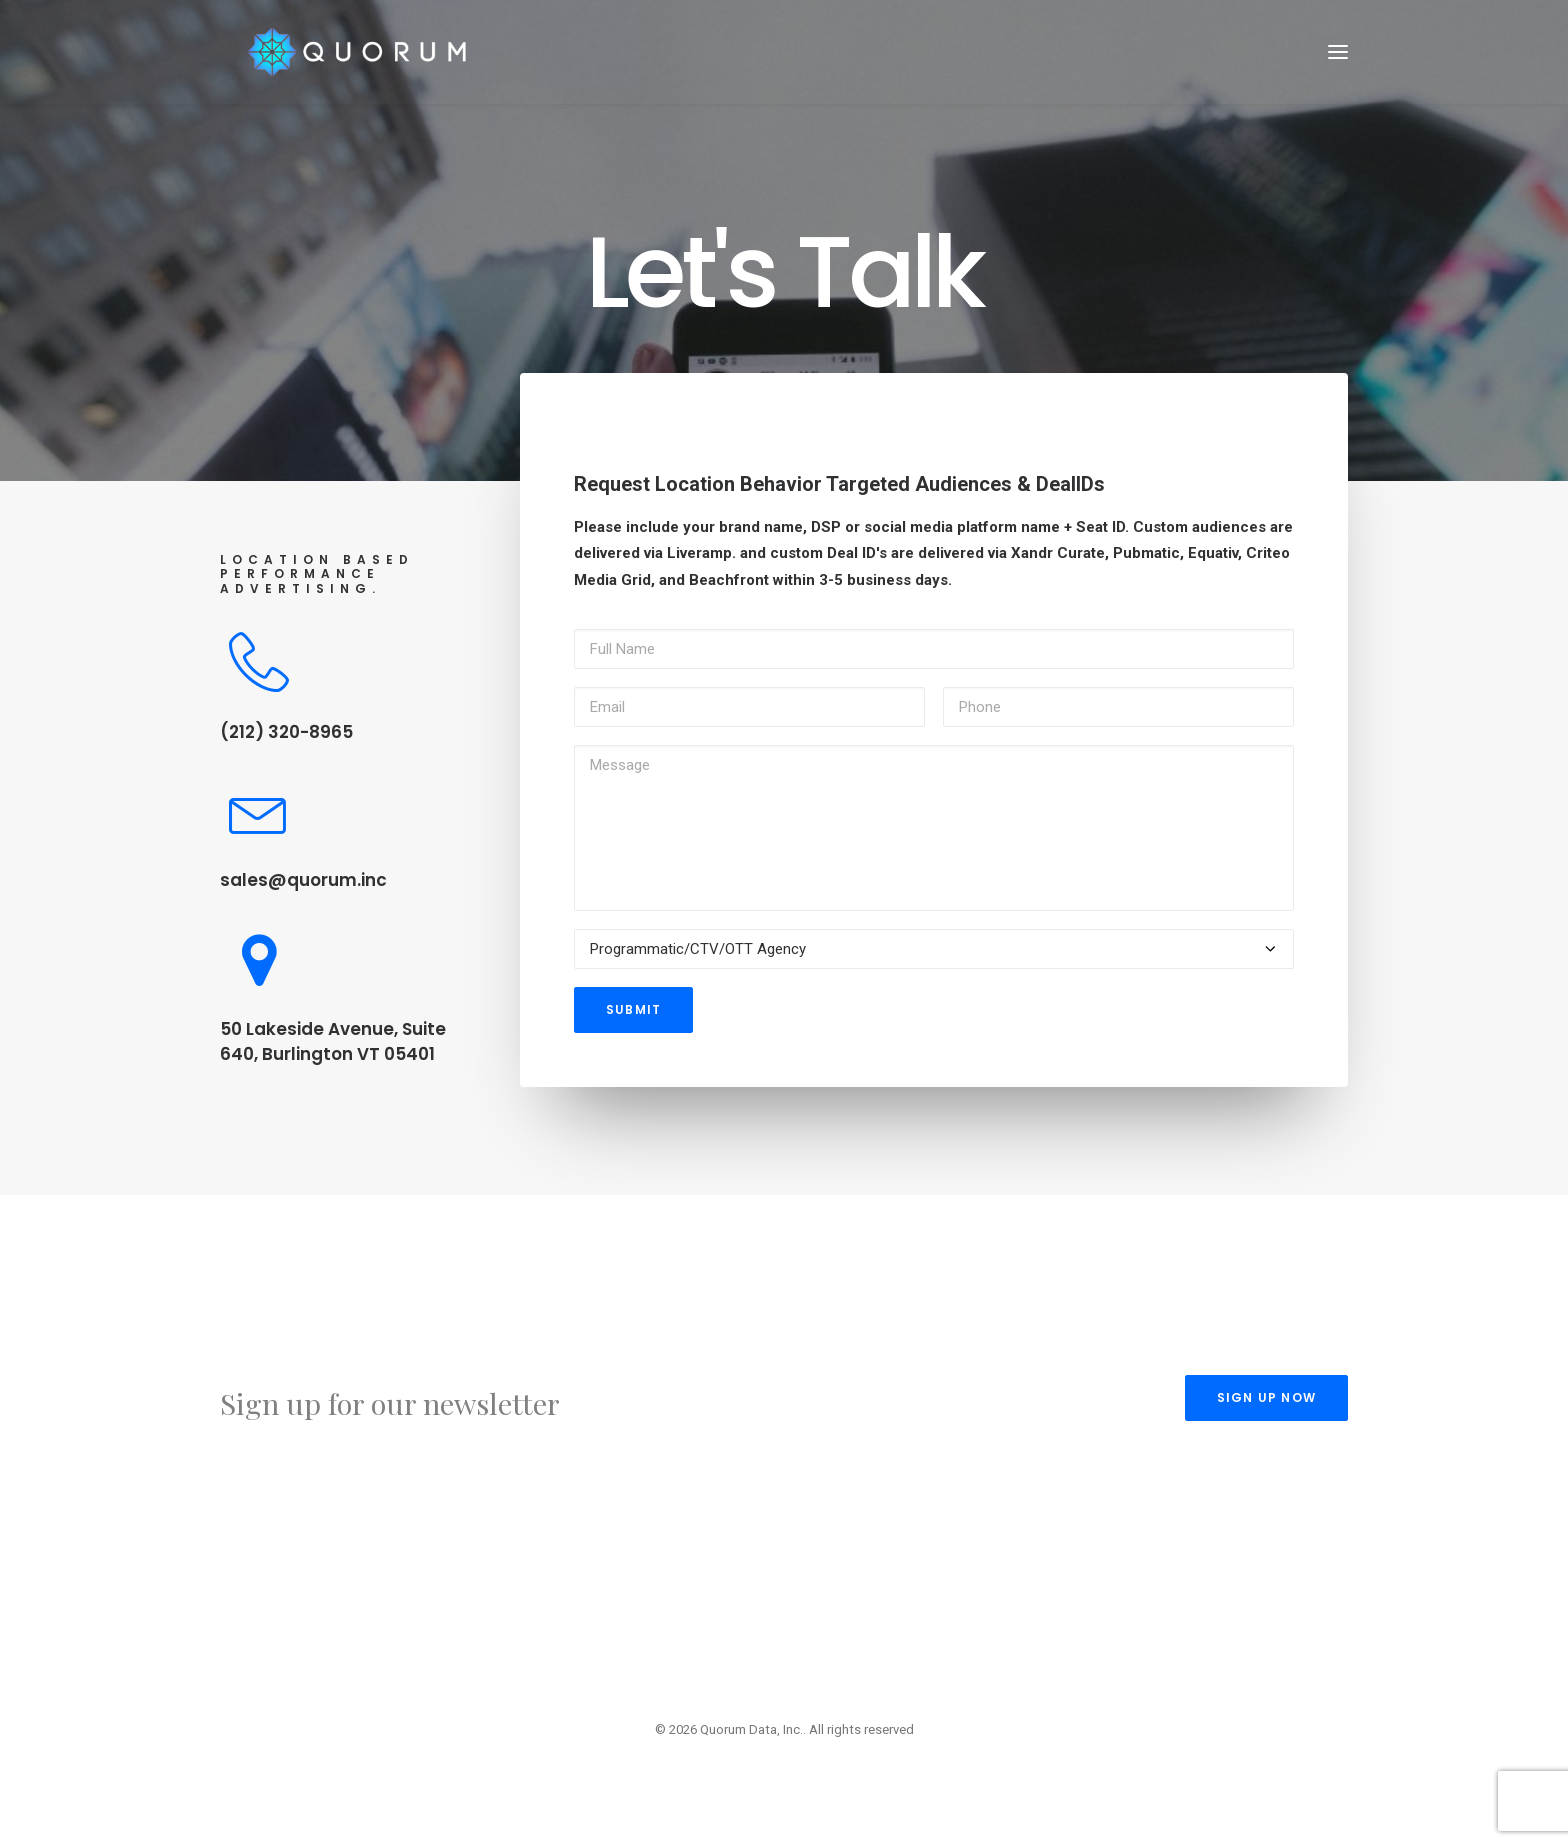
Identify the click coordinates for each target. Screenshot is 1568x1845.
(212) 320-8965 (286, 732)
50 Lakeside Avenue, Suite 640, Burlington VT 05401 (333, 1042)
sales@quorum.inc (303, 880)
